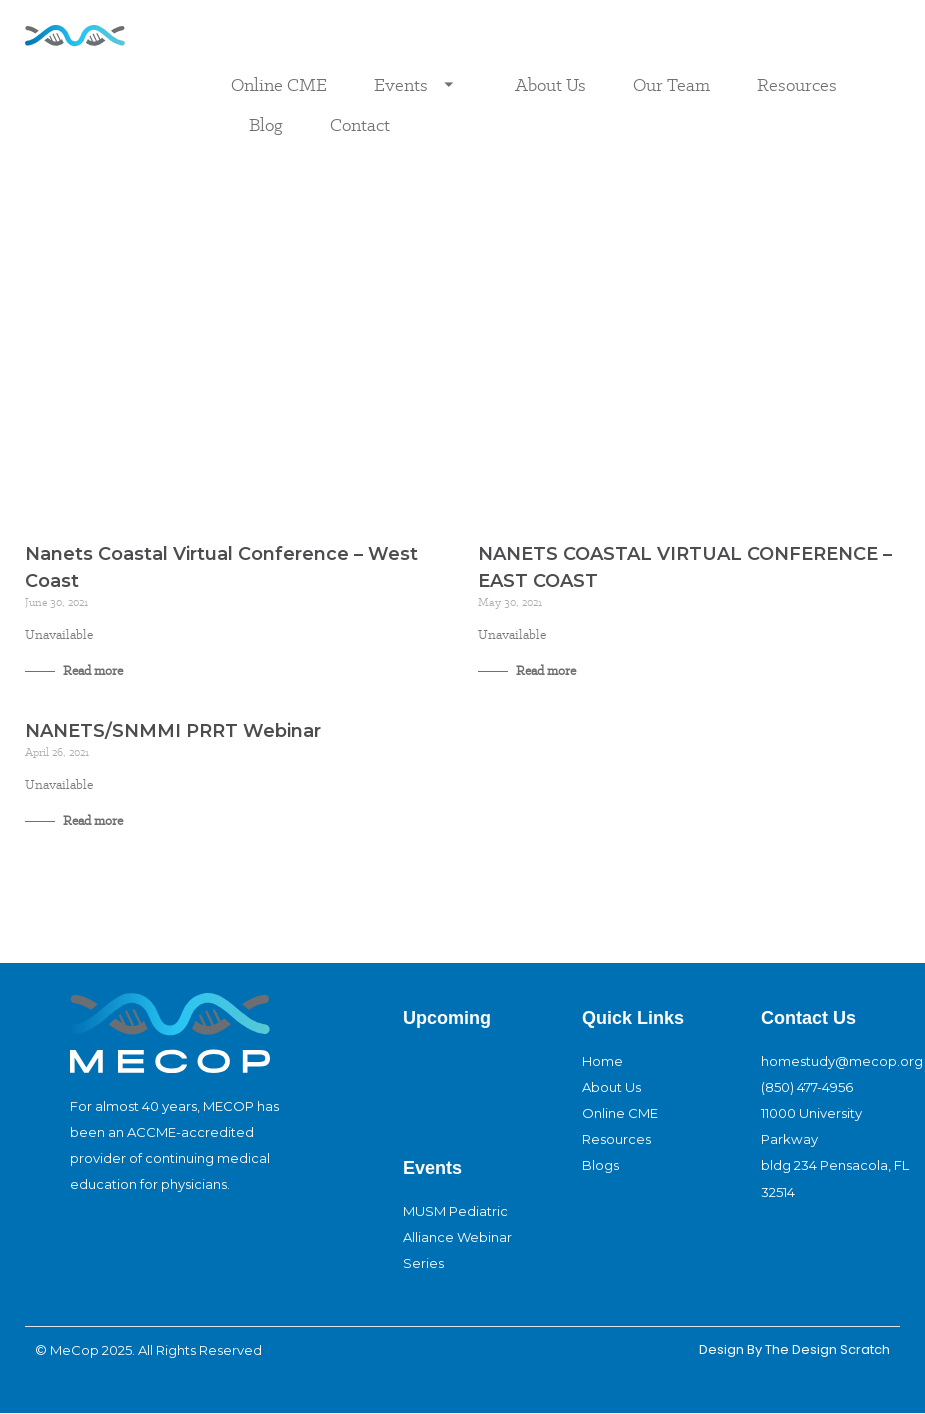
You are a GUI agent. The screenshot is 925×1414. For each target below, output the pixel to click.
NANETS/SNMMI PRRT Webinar (173, 731)
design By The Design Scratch (792, 1349)
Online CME (279, 84)
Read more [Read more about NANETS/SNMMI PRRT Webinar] (91, 820)
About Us (550, 84)
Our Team (671, 84)
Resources (797, 84)
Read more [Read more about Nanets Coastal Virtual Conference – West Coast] (91, 670)
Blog (266, 124)
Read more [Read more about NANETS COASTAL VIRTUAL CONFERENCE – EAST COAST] (544, 670)
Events (421, 85)
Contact (360, 124)
